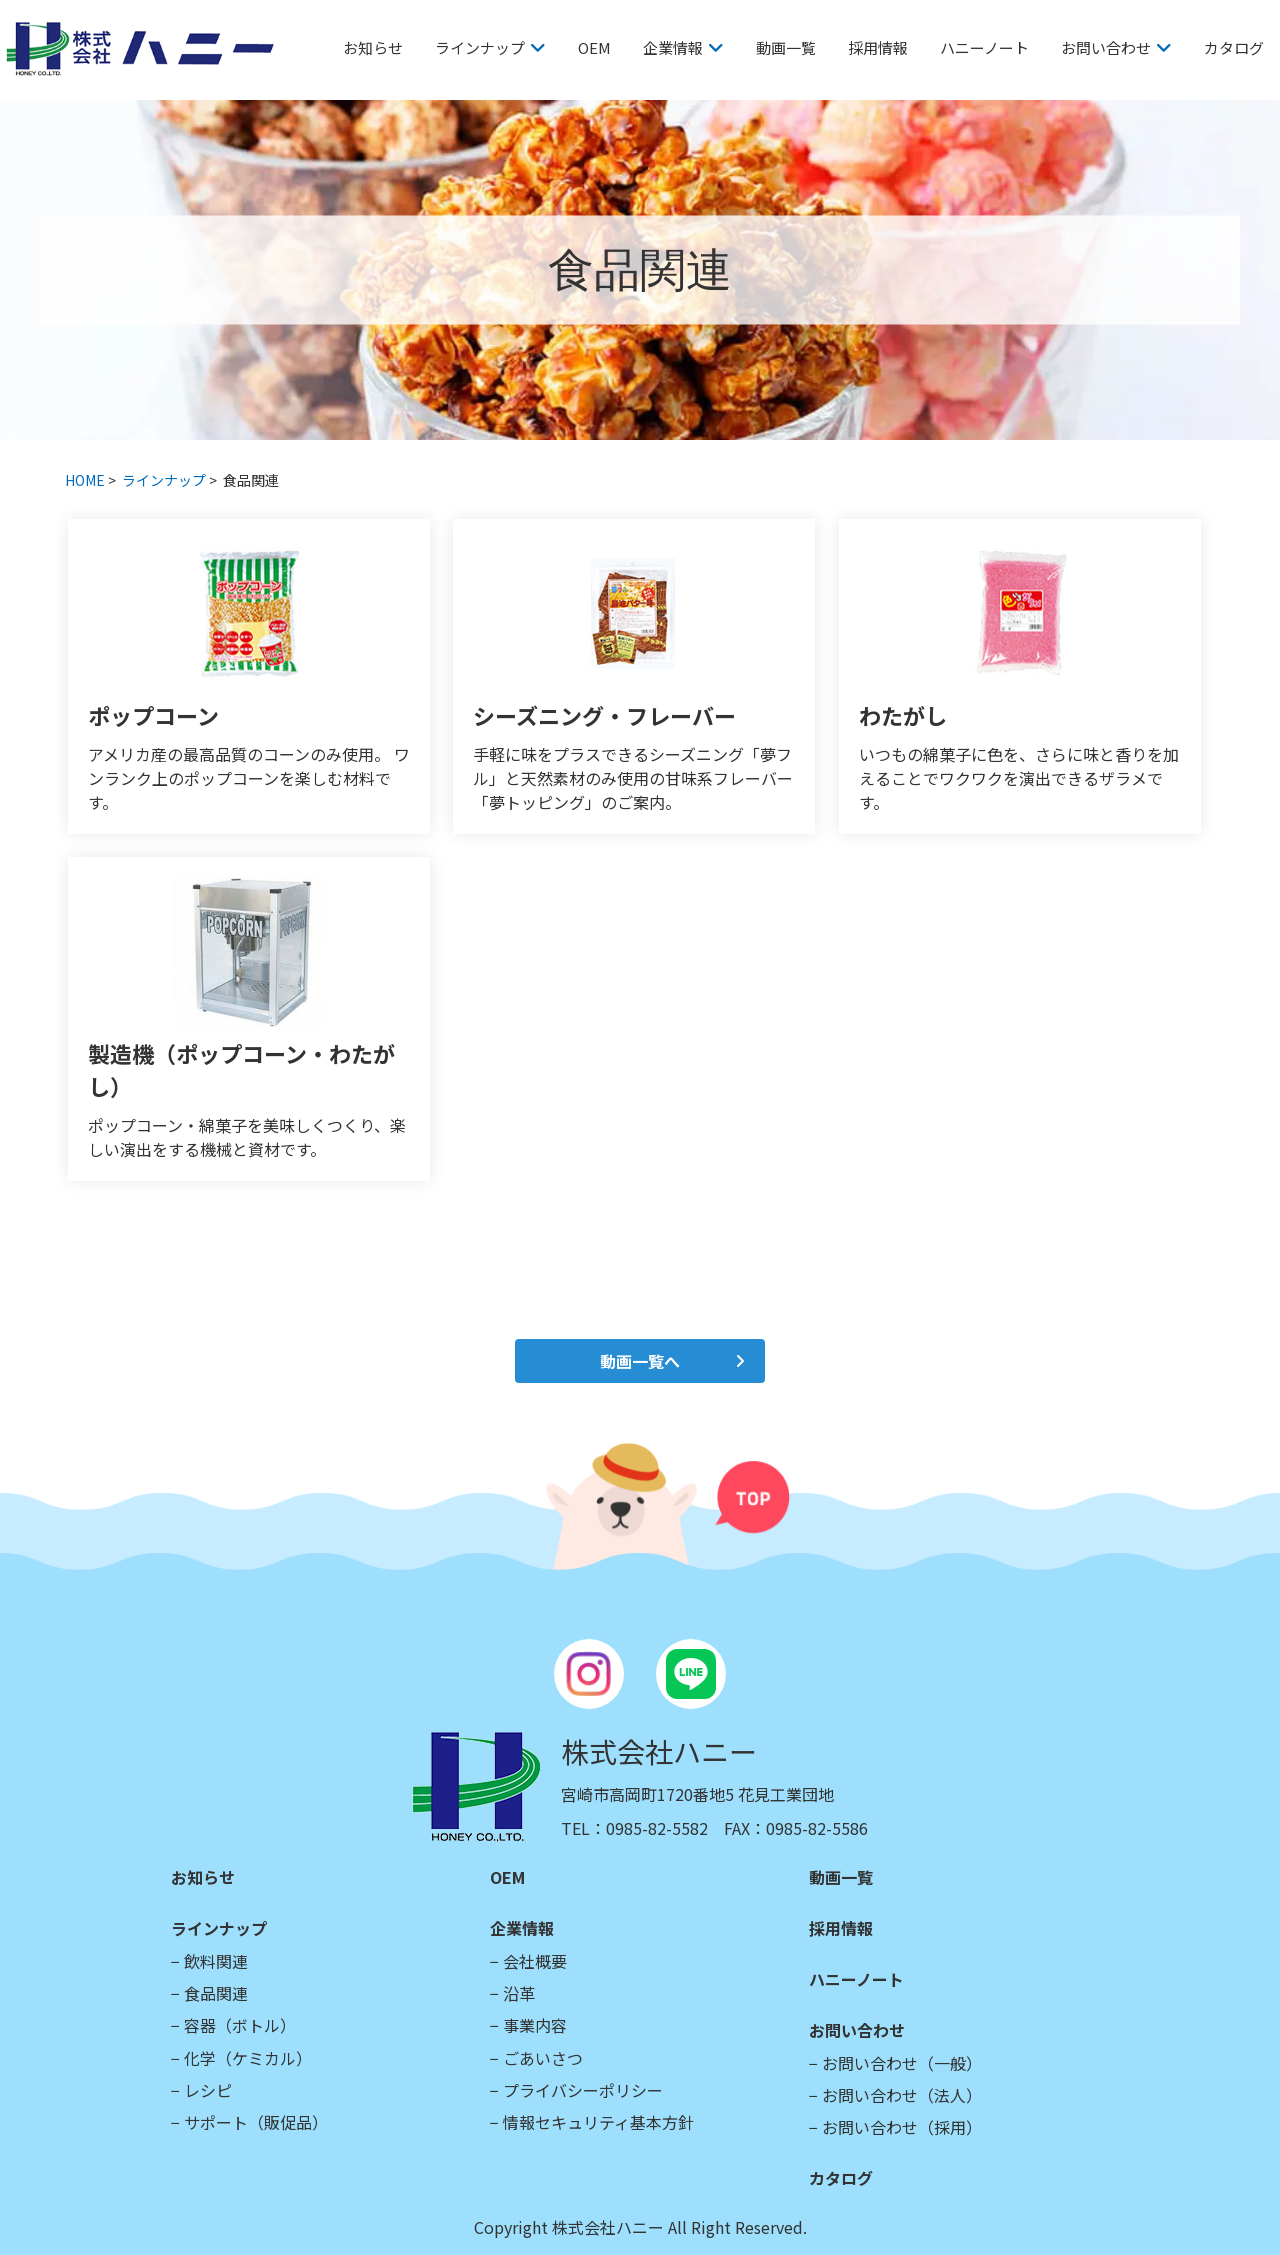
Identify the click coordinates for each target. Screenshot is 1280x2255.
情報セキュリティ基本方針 (598, 2122)
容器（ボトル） (240, 2025)
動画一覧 (786, 47)
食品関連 (216, 1993)
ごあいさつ (543, 2058)
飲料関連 (216, 1961)
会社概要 (535, 1961)
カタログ (1234, 47)
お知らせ (373, 47)
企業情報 (673, 47)
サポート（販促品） (256, 2122)
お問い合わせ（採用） (902, 2127)
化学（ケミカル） (248, 2058)
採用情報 (878, 47)
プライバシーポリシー (583, 2090)
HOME (85, 480)
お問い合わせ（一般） (902, 2063)
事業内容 (535, 2025)
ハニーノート (984, 47)
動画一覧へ (640, 1361)
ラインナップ (480, 47)
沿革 (519, 1993)
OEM (594, 47)
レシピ (208, 2090)
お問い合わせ (1106, 47)
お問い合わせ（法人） (902, 2095)
